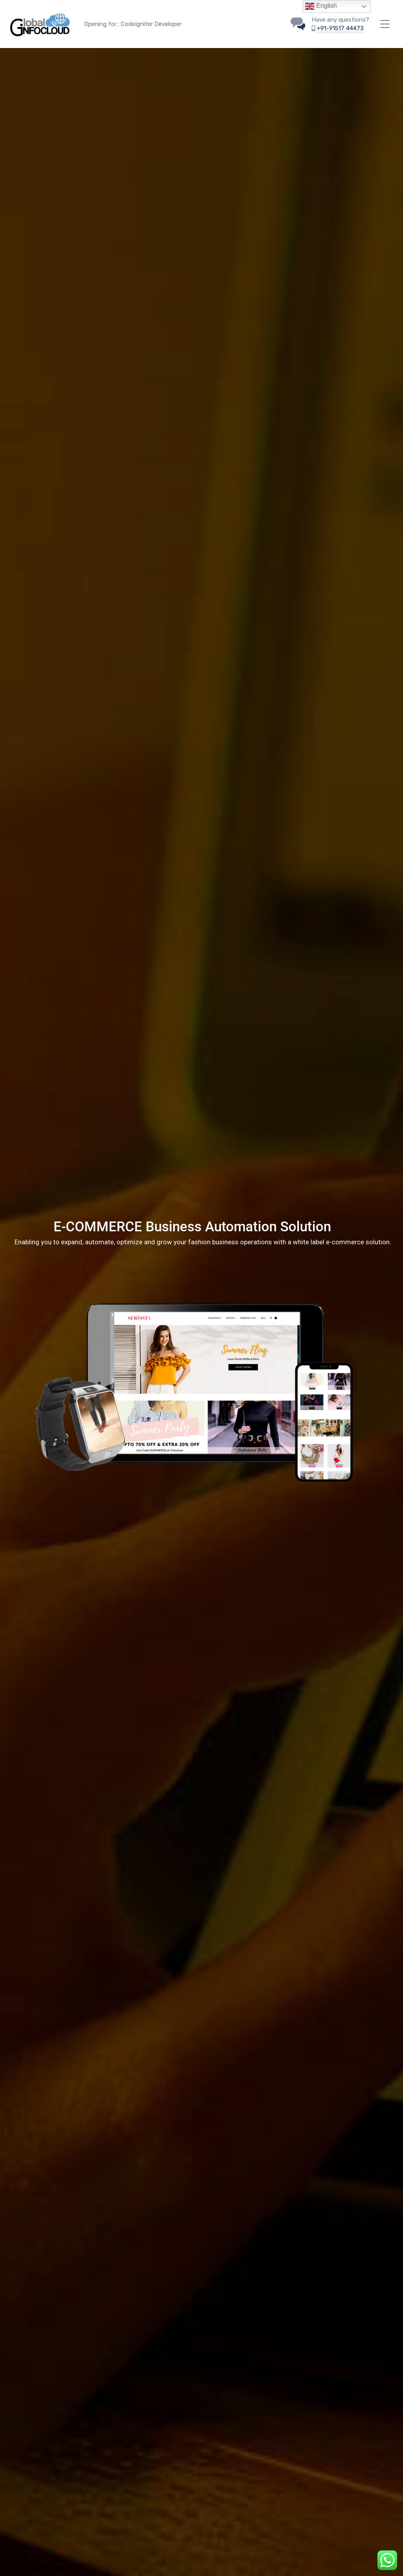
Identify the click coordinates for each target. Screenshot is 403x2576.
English (321, 6)
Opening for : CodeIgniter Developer (132, 24)
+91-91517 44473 (340, 28)
